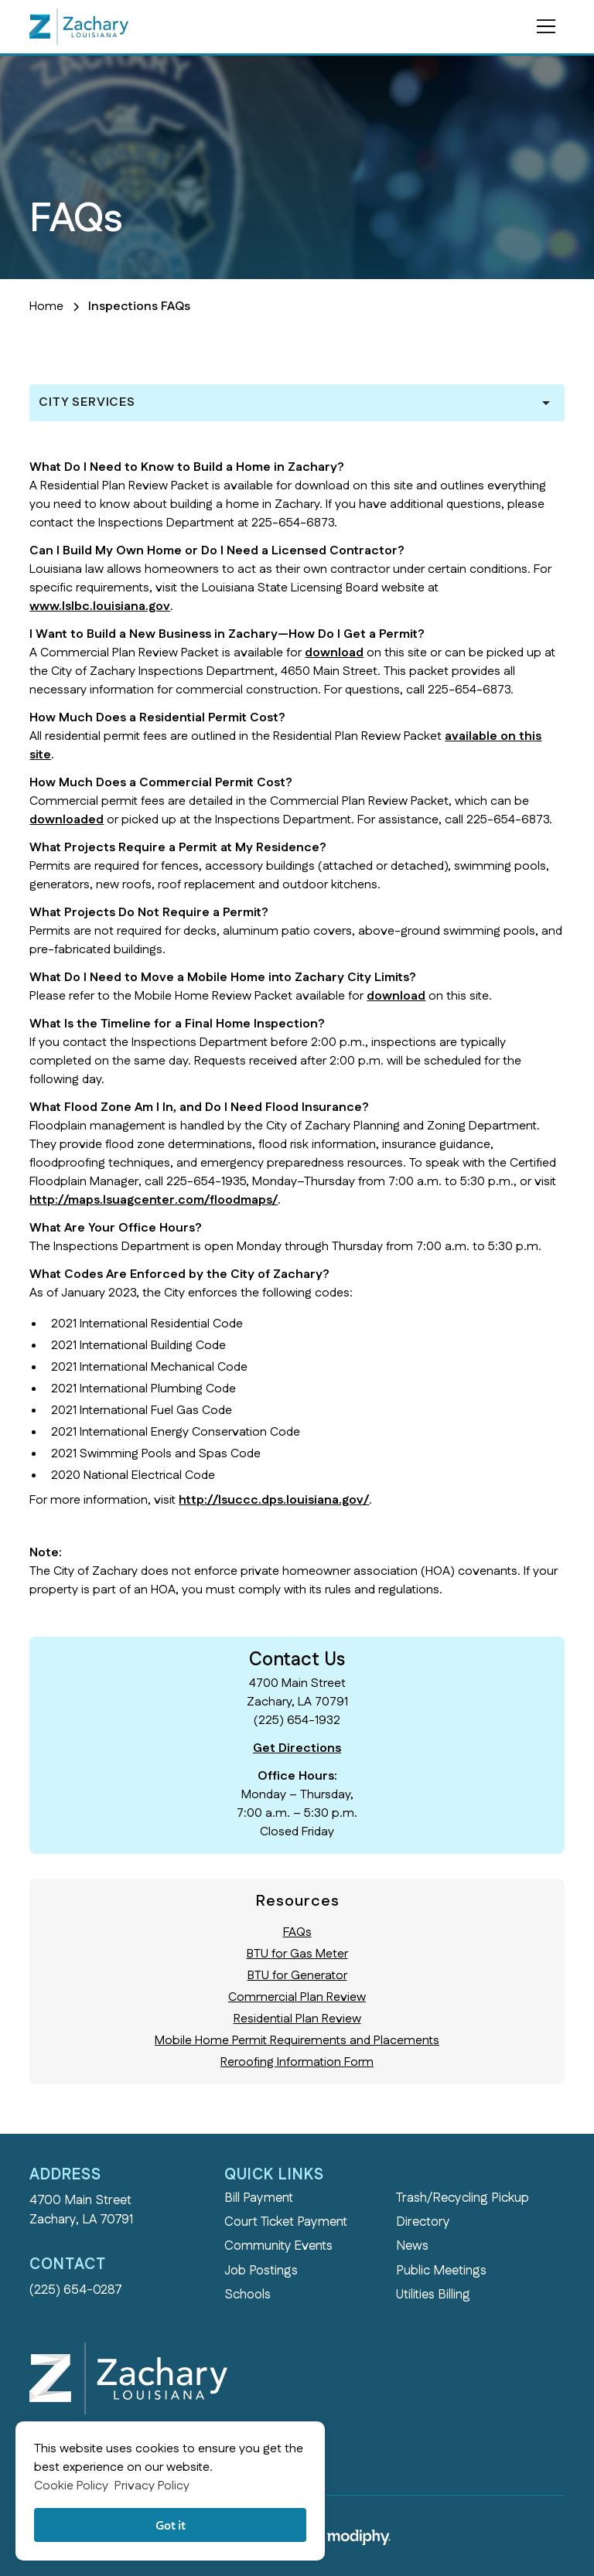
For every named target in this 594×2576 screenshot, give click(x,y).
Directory (423, 2222)
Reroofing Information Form (297, 2062)
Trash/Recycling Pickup (462, 2198)
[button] (543, 26)
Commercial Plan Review (297, 1997)
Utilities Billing (433, 2294)
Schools (247, 2294)
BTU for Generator (297, 1976)
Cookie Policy (71, 2486)
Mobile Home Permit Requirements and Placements (297, 2041)
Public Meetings (441, 2270)
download (334, 653)
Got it (170, 2525)
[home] (78, 26)
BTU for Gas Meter (297, 1954)
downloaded (66, 820)
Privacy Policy (151, 2486)
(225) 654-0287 (75, 2290)
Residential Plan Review (297, 2019)
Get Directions (297, 1748)
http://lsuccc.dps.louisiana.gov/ (274, 1500)
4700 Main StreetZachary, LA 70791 (81, 2210)
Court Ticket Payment (285, 2222)
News (412, 2246)
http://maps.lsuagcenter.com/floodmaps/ (153, 1200)
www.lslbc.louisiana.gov (99, 606)
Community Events (278, 2246)
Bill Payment (258, 2198)
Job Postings (261, 2270)
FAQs (297, 1932)
